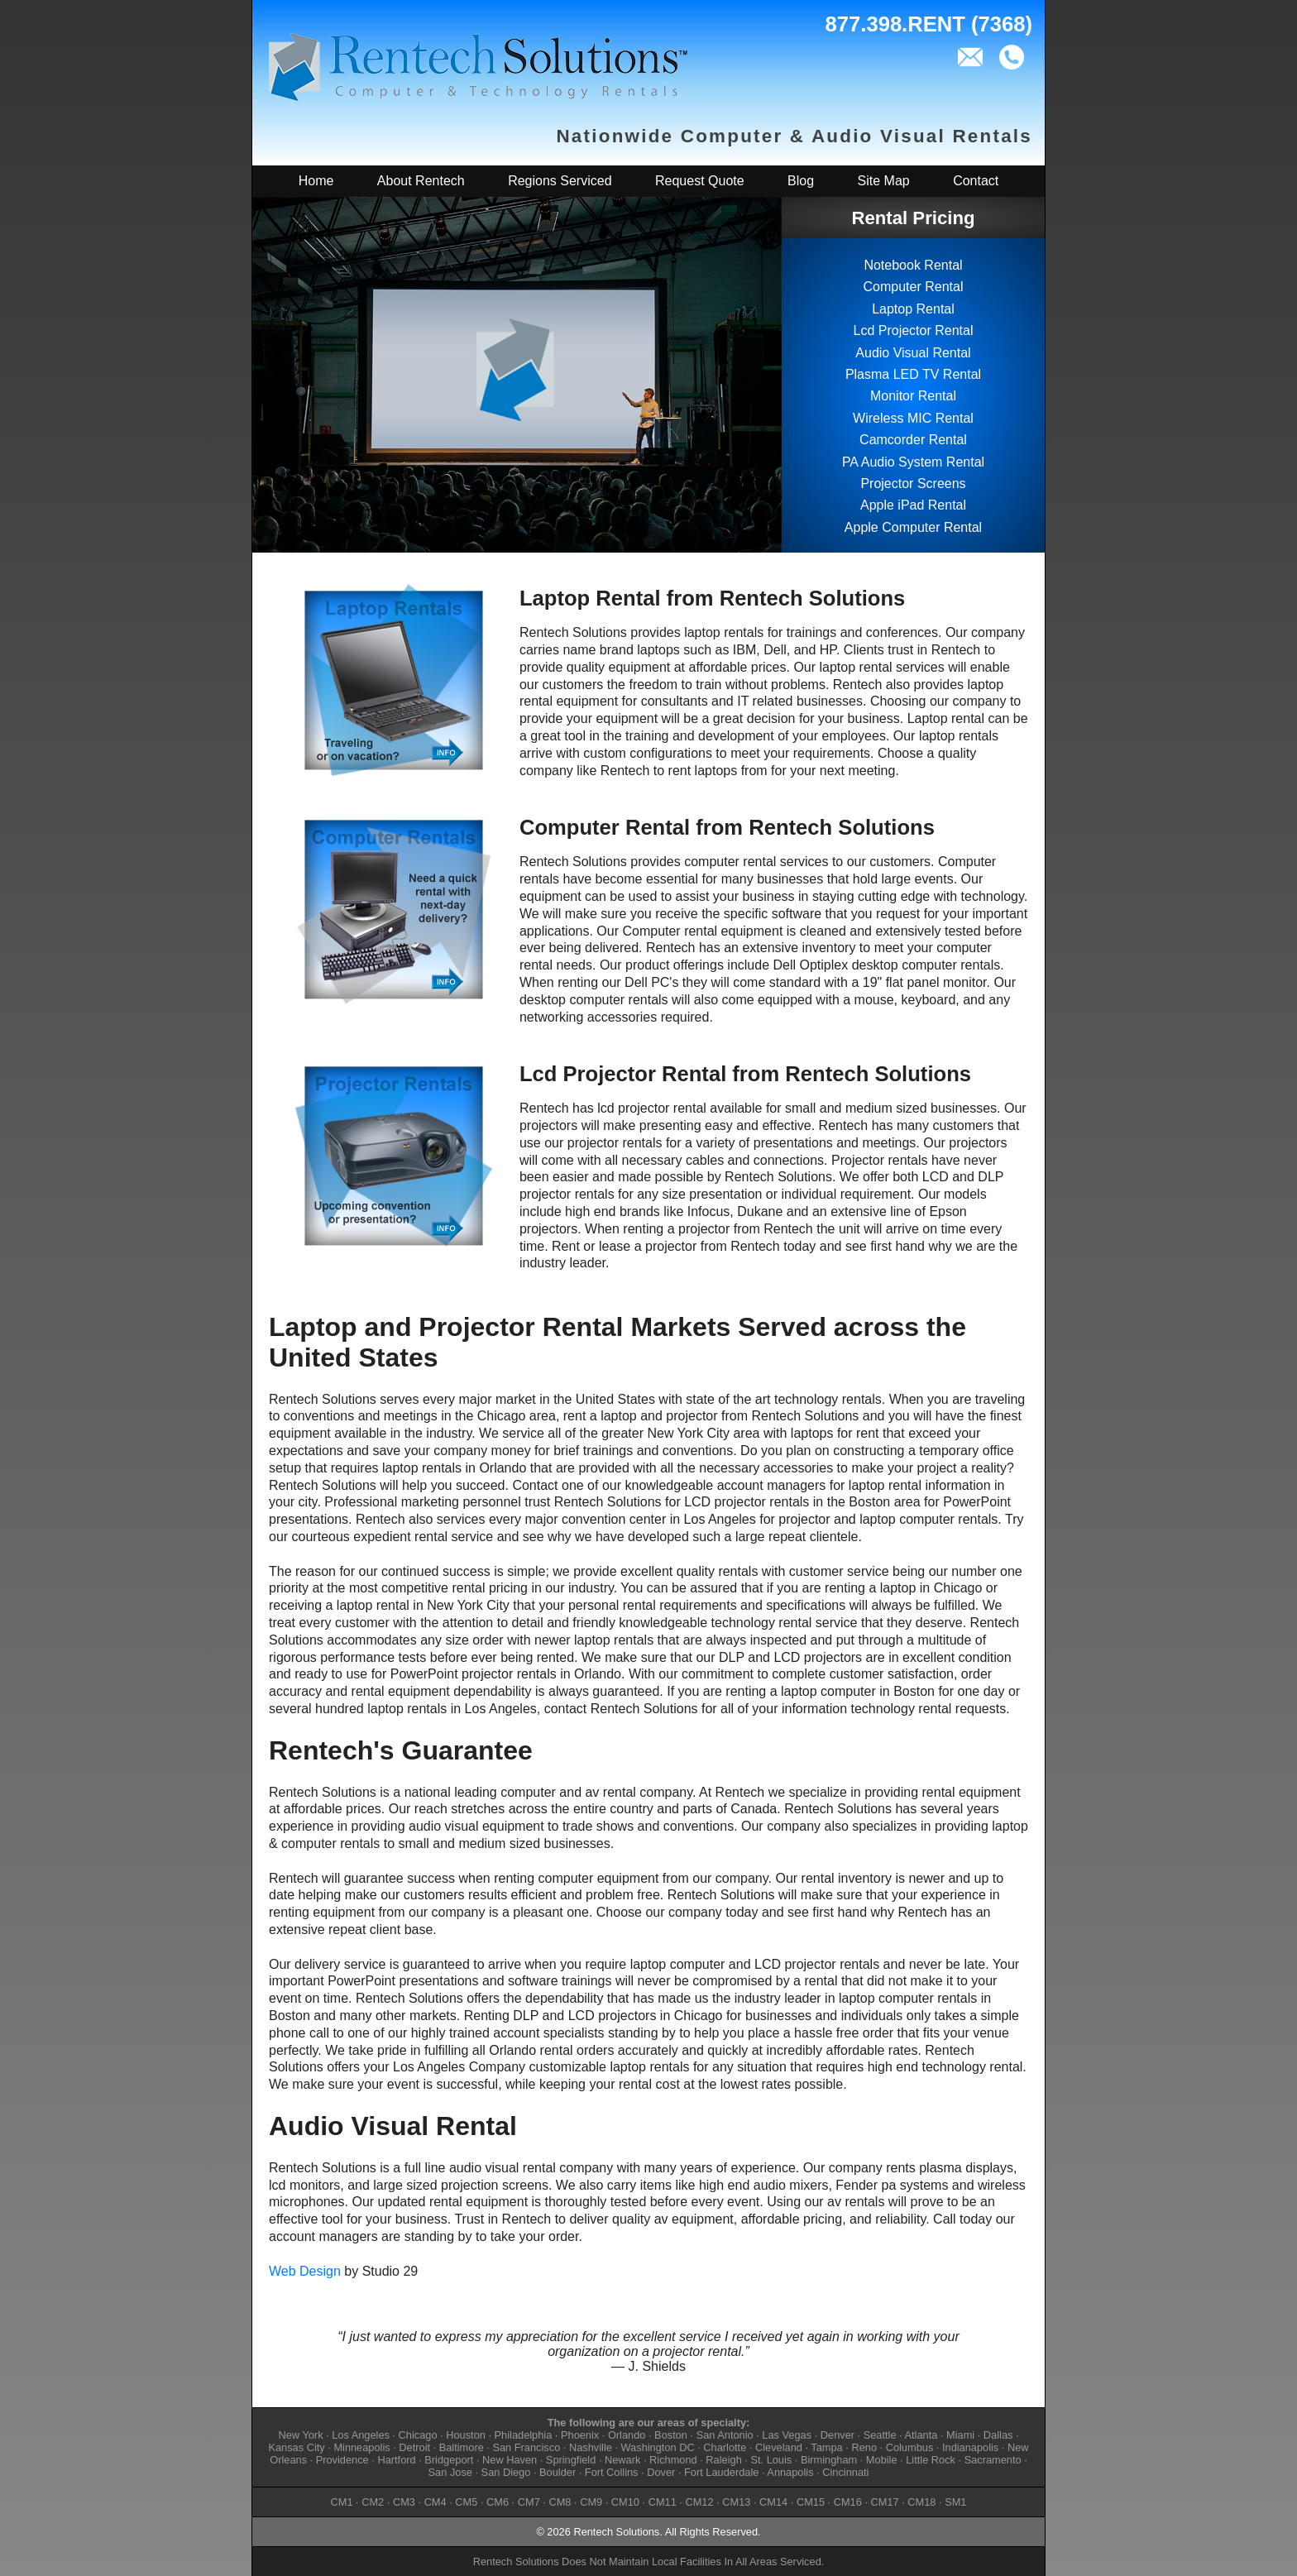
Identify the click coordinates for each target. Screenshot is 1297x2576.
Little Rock (930, 2460)
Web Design (305, 2271)
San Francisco (526, 2447)
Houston (466, 2435)
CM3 (404, 2502)
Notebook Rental (913, 265)
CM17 (885, 2502)
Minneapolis (361, 2447)
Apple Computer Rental (913, 527)
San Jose (450, 2472)
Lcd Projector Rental (914, 330)
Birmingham (829, 2460)
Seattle (880, 2435)
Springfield (571, 2460)
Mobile (881, 2460)
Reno (864, 2447)
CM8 (559, 2502)
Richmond (673, 2460)
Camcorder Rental (913, 440)
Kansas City (296, 2447)
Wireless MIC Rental (913, 418)
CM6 (497, 2502)
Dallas (998, 2435)
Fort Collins (612, 2472)
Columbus (910, 2447)
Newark (622, 2460)
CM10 (625, 2502)
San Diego (506, 2472)
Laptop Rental (913, 309)
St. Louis (771, 2460)
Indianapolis (970, 2447)
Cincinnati (845, 2472)
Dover (661, 2472)
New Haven (509, 2460)
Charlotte (724, 2447)
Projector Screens (912, 483)
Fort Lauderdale (721, 2472)
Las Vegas (786, 2435)
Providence (342, 2460)
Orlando (627, 2435)
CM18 (921, 2502)
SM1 (955, 2502)
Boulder (557, 2472)
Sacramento (993, 2460)
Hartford (396, 2460)
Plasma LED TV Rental (913, 374)
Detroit (414, 2447)
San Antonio (725, 2435)
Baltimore (461, 2447)
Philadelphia (524, 2435)
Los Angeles (361, 2435)
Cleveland (778, 2447)
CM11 (662, 2502)
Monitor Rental (913, 396)
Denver (837, 2435)
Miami (960, 2435)
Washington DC (658, 2447)
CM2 (372, 2502)
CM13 (736, 2502)
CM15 (811, 2502)
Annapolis (790, 2472)
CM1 (342, 2502)
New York (300, 2435)
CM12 (699, 2502)
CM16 (848, 2502)
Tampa (826, 2447)
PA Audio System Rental (913, 462)
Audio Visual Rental (912, 353)
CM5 (466, 2502)
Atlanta (921, 2435)
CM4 (435, 2502)
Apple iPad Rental (913, 505)
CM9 (591, 2502)
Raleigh (723, 2460)
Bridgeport (448, 2460)
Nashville (590, 2447)
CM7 (529, 2502)
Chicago (418, 2435)
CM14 (773, 2502)
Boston (670, 2435)
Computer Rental (914, 287)
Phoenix (580, 2435)
